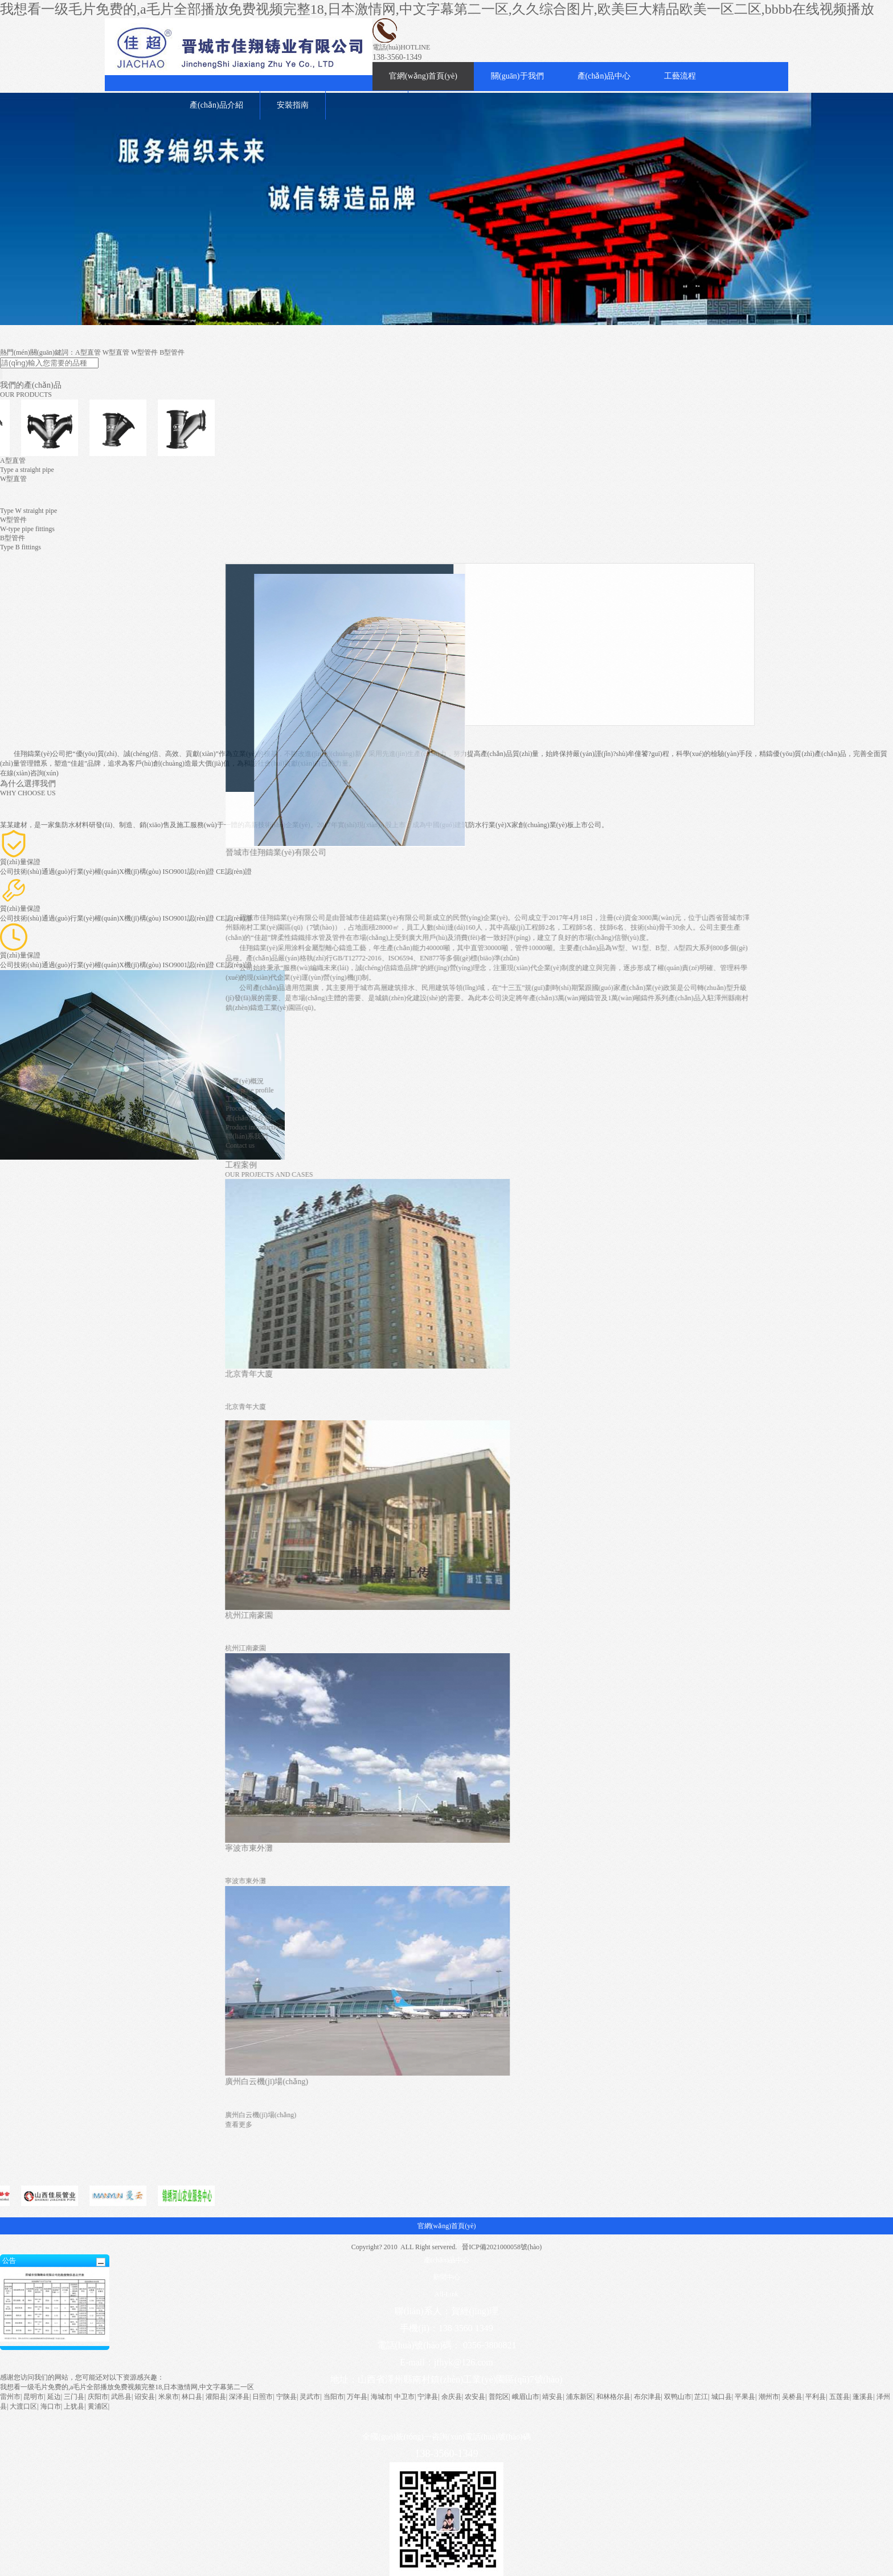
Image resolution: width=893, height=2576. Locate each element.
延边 (54, 2397)
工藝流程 (680, 76)
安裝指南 (293, 105)
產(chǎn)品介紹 (216, 105)
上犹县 (74, 2406)
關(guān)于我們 (517, 76)
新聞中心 (446, 2277)
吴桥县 (792, 2397)
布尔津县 (647, 2397)
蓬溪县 (863, 2397)
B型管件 (172, 352)
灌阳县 (216, 2397)
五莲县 (839, 2397)
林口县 (192, 2397)
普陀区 (499, 2397)
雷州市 (10, 2397)
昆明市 (33, 2397)
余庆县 (451, 2397)
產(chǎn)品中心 (604, 76)
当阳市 (333, 2397)
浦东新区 (579, 2397)
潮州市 (769, 2397)
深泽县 (239, 2397)
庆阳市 (98, 2397)
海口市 (50, 2406)
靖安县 (552, 2397)
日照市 (262, 2397)
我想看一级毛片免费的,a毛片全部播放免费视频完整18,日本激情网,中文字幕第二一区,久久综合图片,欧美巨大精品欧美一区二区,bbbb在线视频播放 (437, 9)
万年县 (357, 2397)
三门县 (74, 2397)
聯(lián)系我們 (738, 1136)
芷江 (701, 2397)
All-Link (446, 2294)
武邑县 (121, 2397)
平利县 (815, 2397)
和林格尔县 (613, 2397)
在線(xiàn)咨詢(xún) (29, 773)
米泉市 (168, 2397)
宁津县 (427, 2397)
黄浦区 (98, 2406)
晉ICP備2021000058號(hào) (502, 2247)
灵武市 (310, 2397)
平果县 (745, 2397)
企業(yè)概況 (736, 1081)
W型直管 (116, 352)
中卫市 (404, 2397)
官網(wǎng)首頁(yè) (423, 76)
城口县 (721, 2397)
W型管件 (144, 352)
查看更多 (730, 2125)
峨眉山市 (525, 2397)
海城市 (381, 2397)
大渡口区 (23, 2406)
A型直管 (88, 352)
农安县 (475, 2397)
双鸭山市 (677, 2397)
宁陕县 (286, 2397)
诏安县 (144, 2397)
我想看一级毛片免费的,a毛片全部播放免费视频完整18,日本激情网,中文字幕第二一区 (127, 2387)
